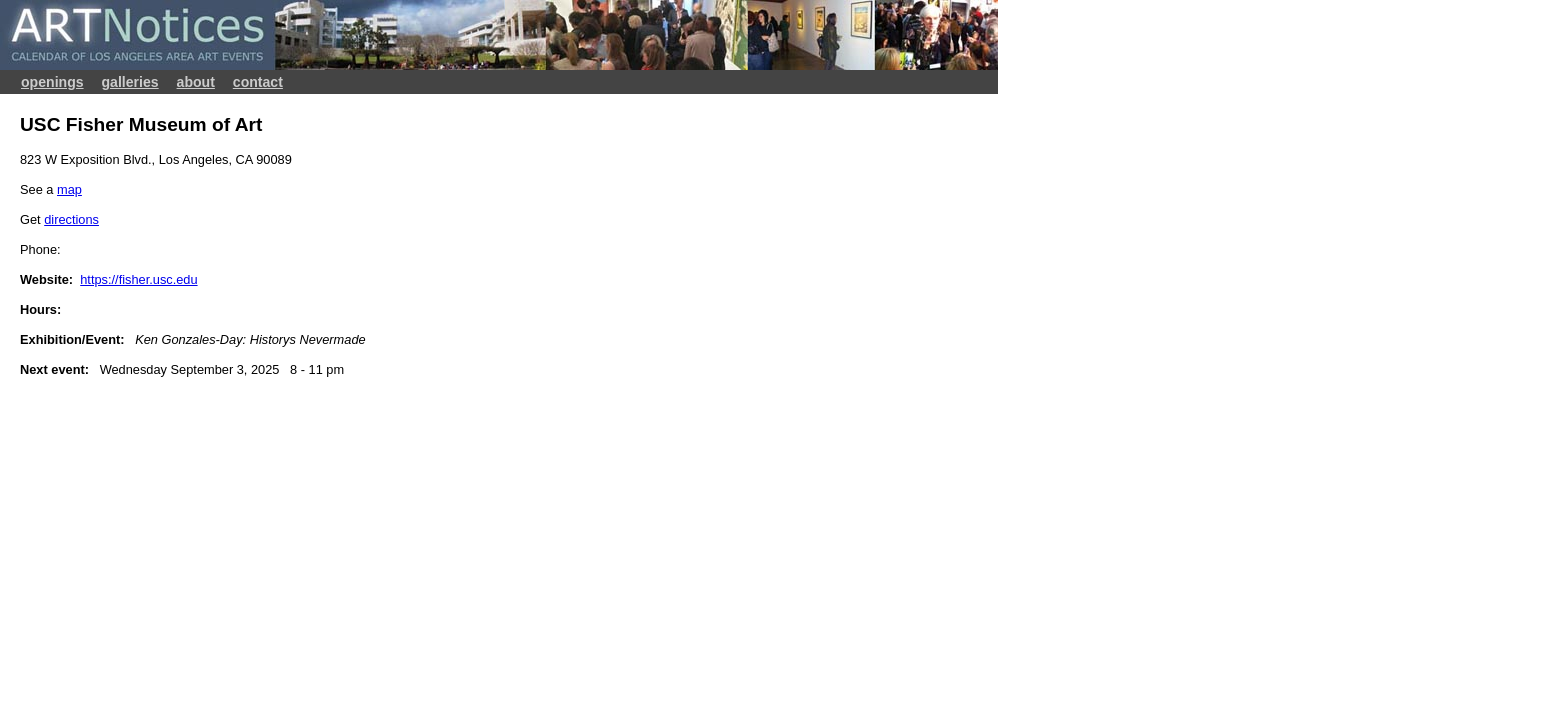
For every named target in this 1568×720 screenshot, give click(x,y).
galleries (130, 82)
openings (52, 82)
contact (258, 82)
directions (71, 219)
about (196, 82)
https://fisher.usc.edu (138, 279)
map (69, 189)
